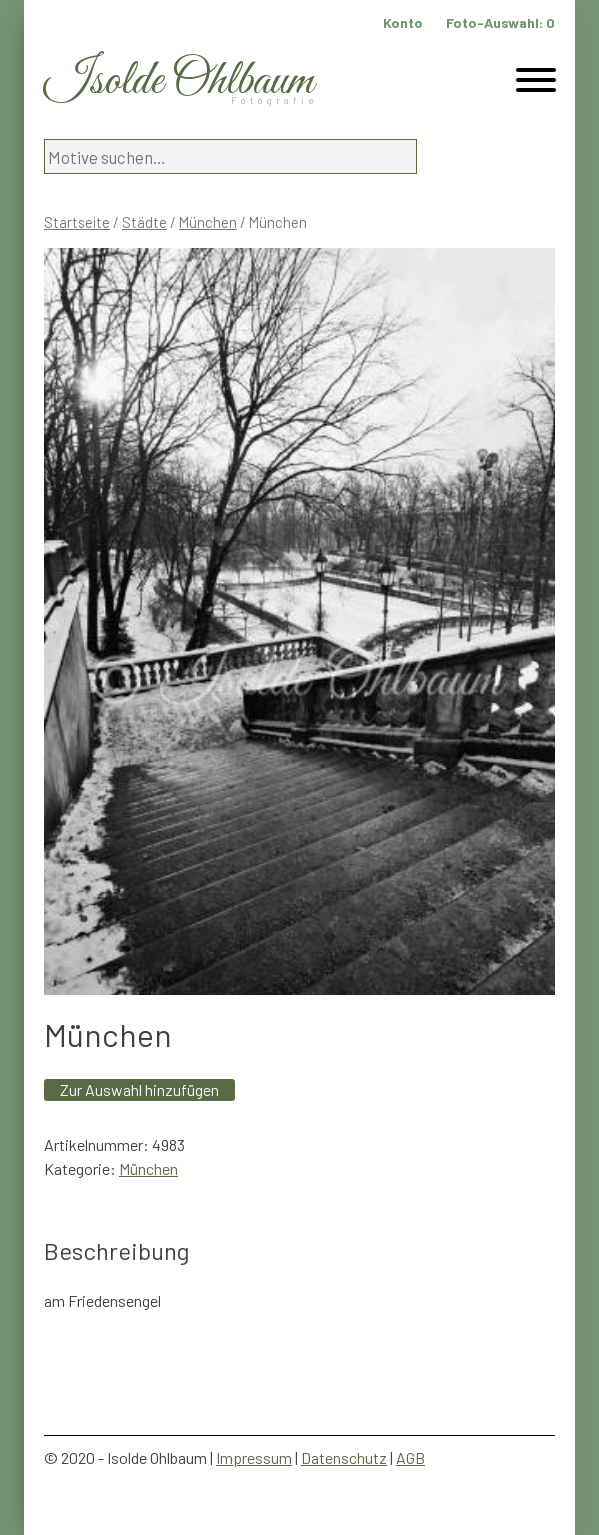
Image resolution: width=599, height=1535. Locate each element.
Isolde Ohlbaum (179, 81)
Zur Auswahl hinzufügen (139, 1089)
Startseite (77, 222)
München (208, 222)
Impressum (254, 1457)
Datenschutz (344, 1457)
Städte (144, 222)
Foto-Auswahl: (500, 22)
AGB (410, 1457)
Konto (403, 22)
